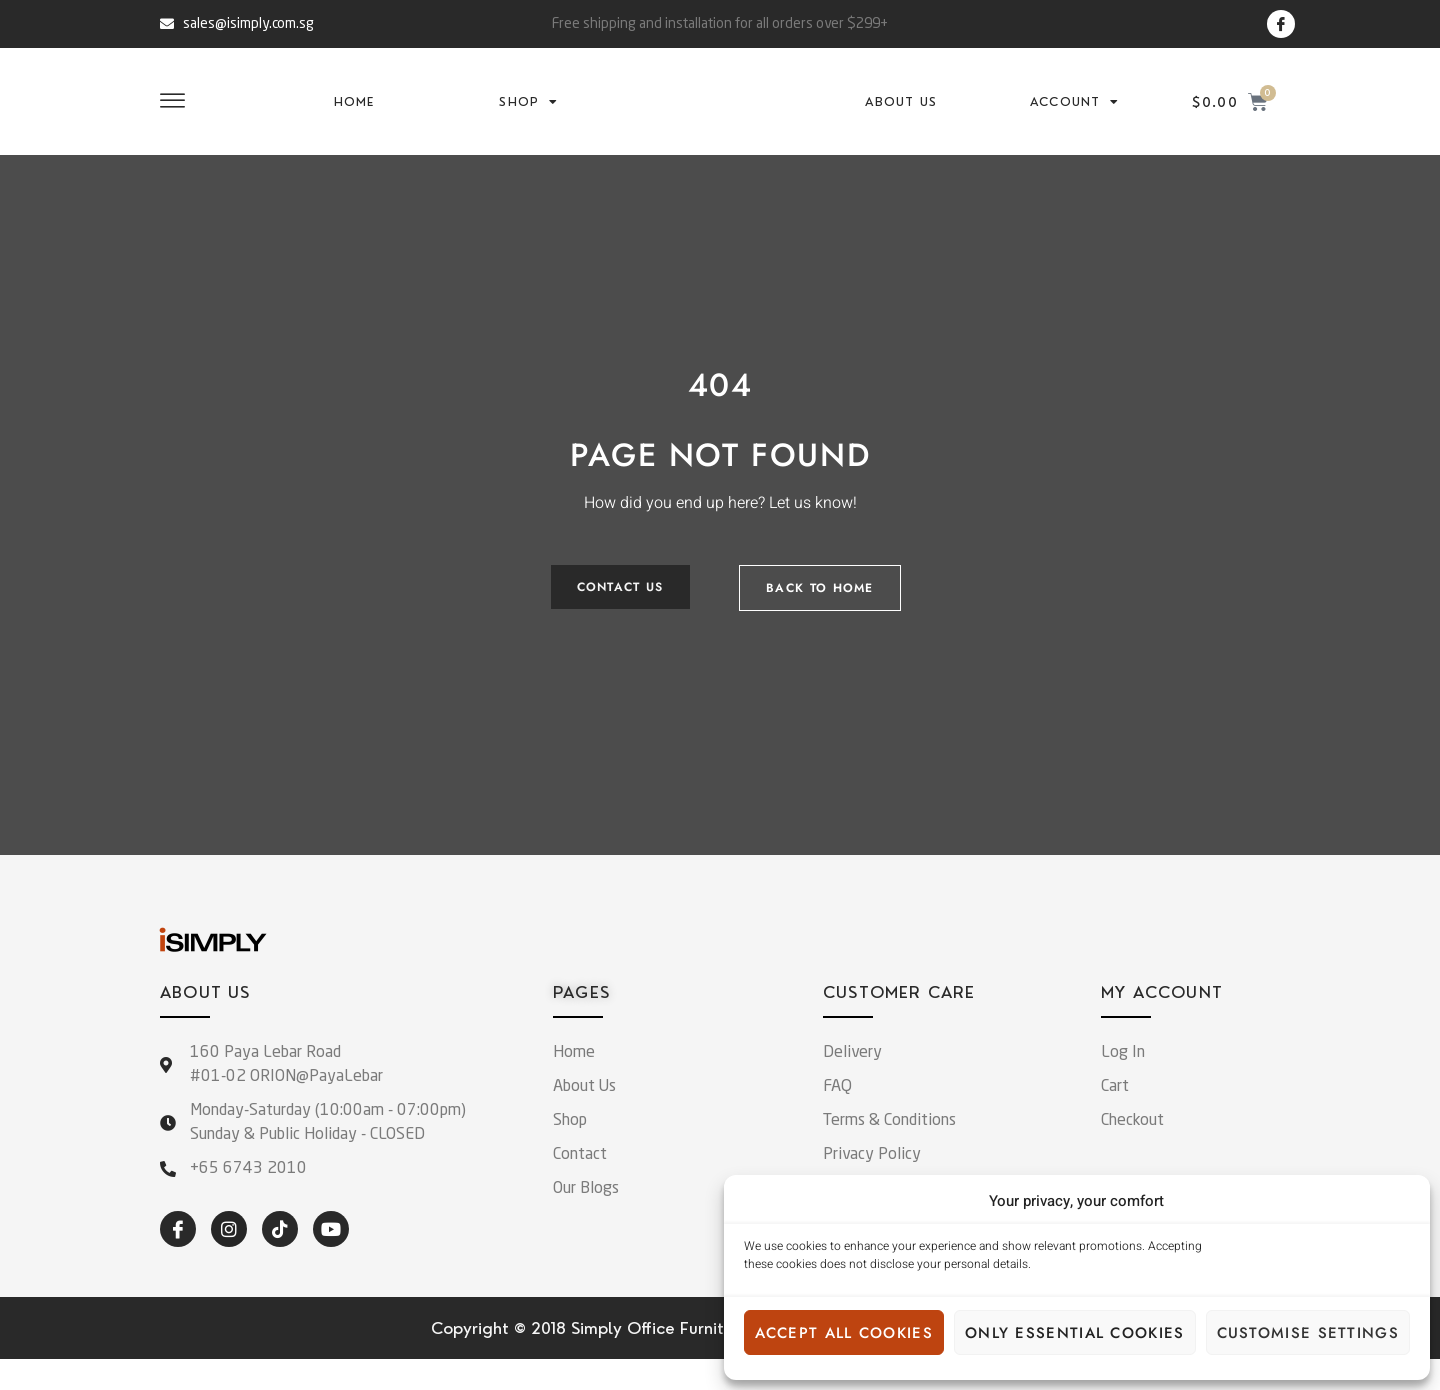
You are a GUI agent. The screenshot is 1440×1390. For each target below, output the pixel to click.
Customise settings (1308, 1333)
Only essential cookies (1075, 1333)
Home (354, 117)
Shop (528, 117)
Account (1075, 117)
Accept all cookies (844, 1333)
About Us (901, 117)
